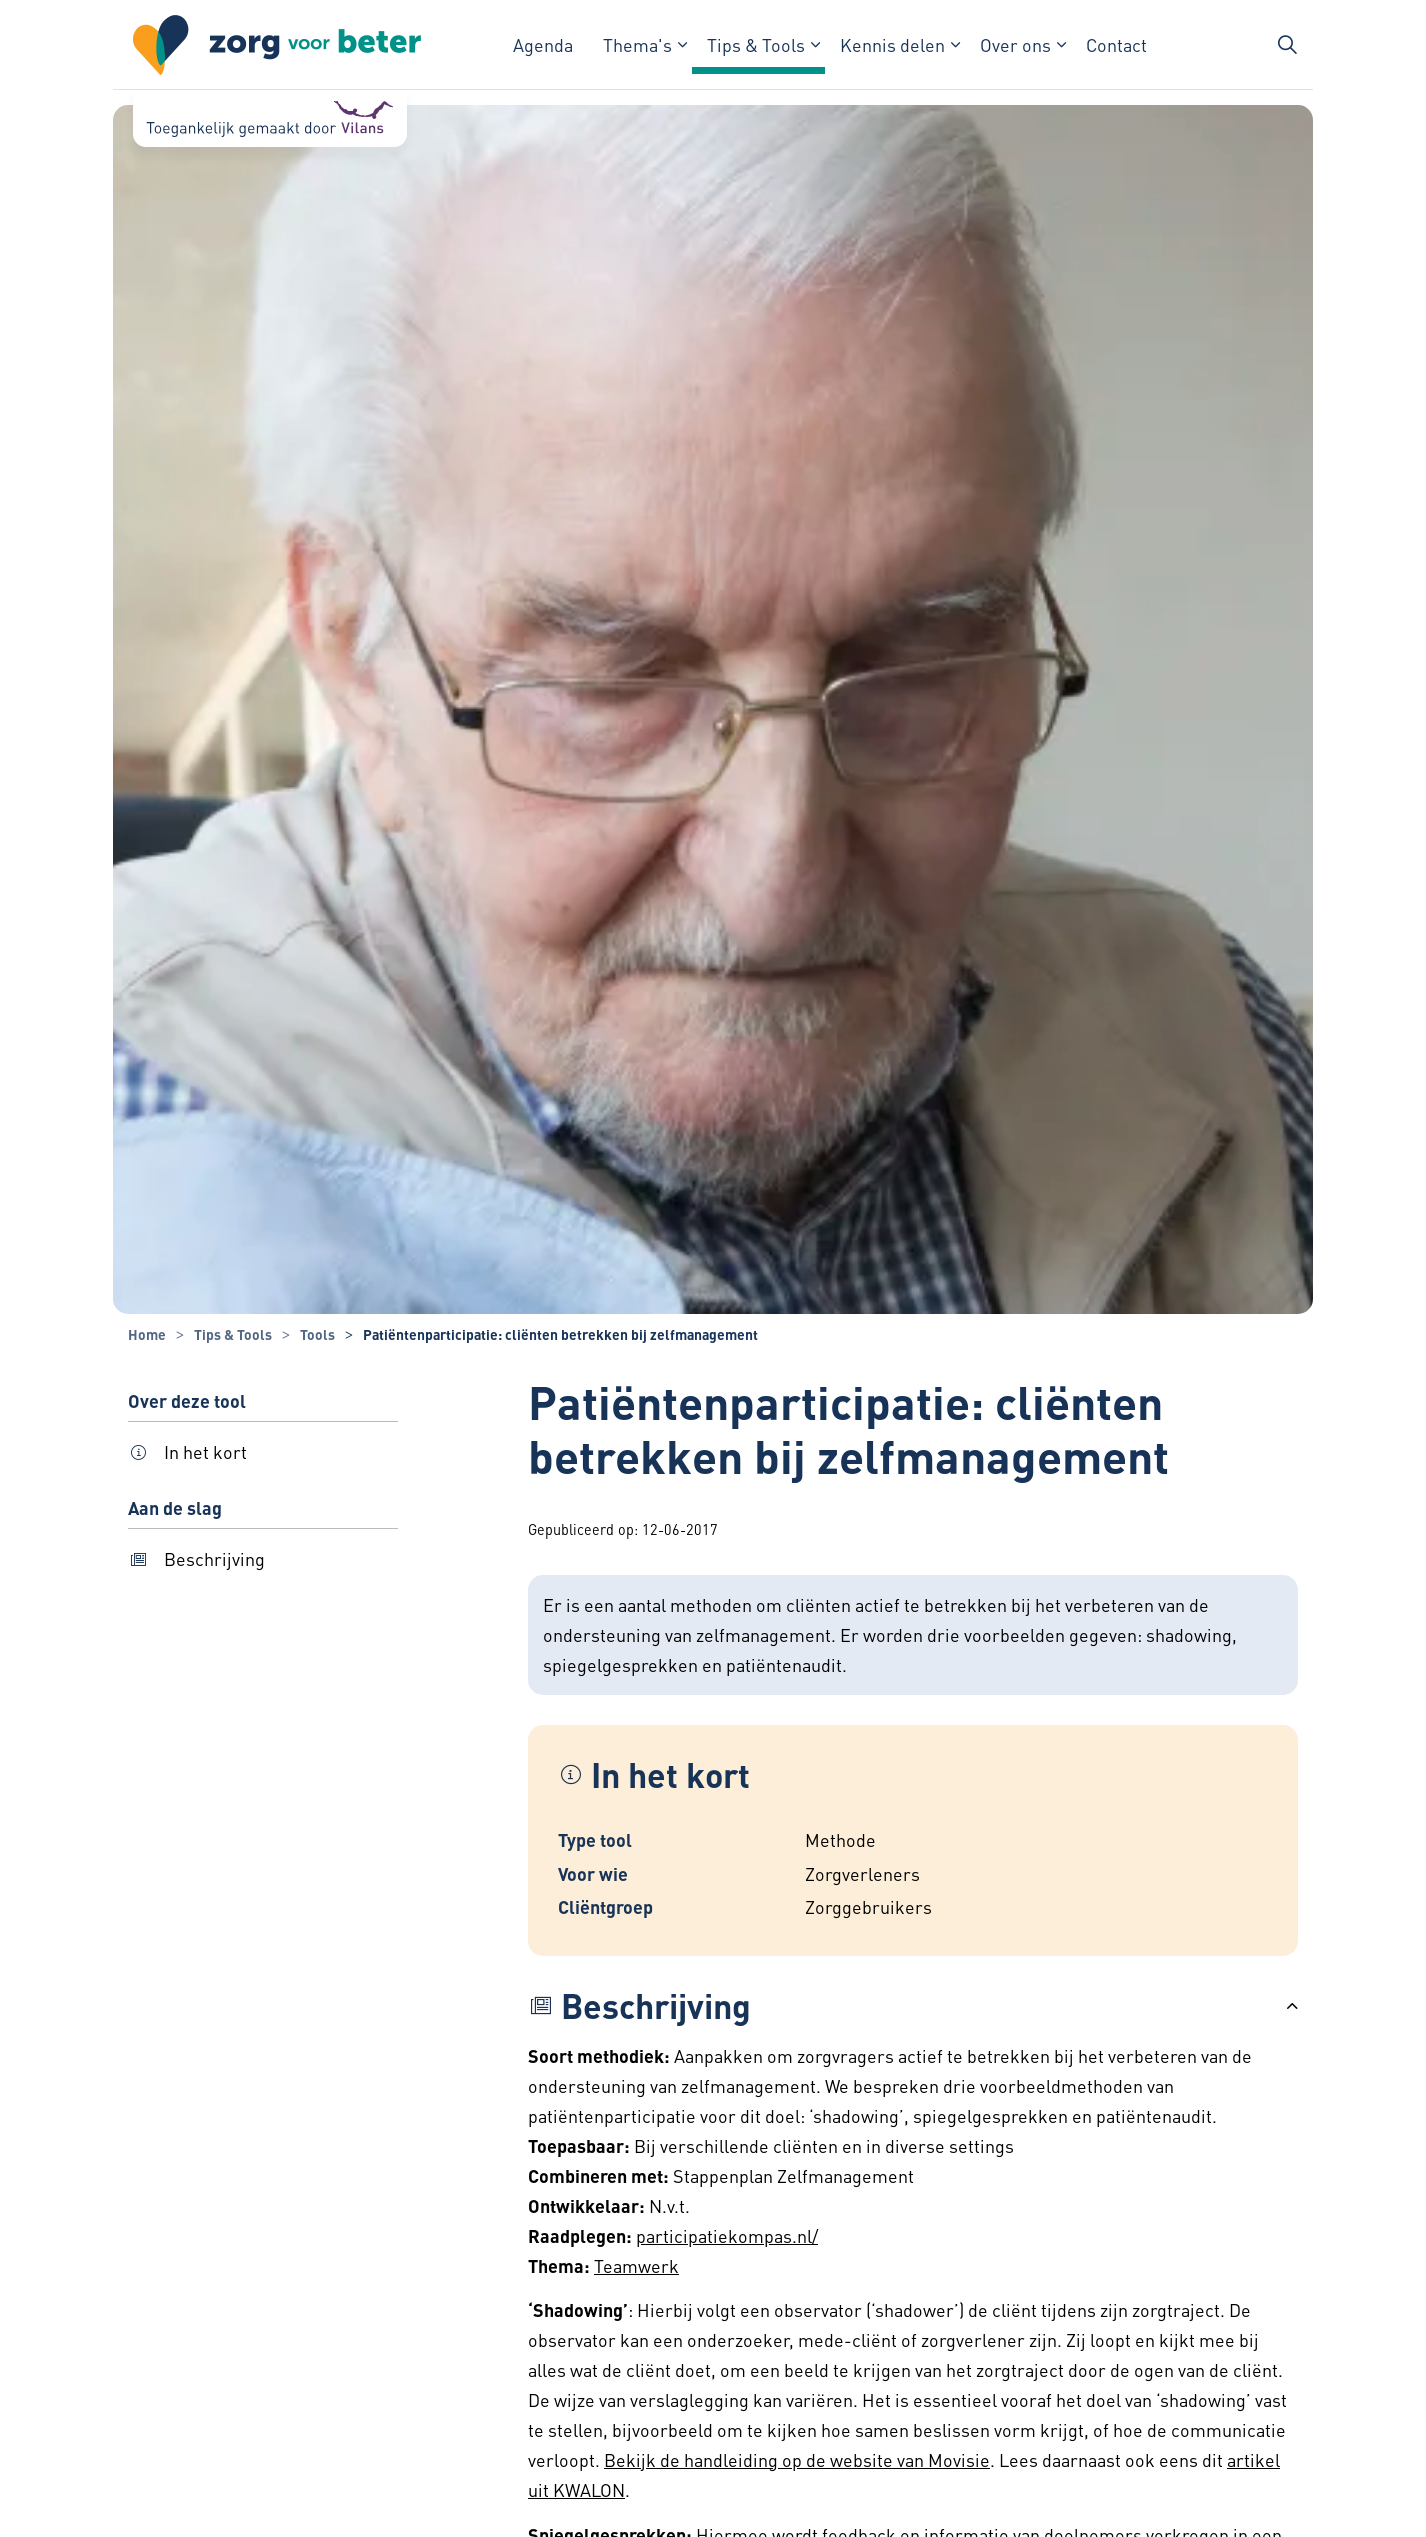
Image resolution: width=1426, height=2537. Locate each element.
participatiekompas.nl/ (727, 2235)
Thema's (637, 44)
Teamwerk (636, 2265)
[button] (913, 2006)
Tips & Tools (756, 44)
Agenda (543, 44)
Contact (1116, 44)
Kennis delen (892, 44)
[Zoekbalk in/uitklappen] (1287, 45)
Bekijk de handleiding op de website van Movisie (797, 2459)
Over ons (1015, 44)
